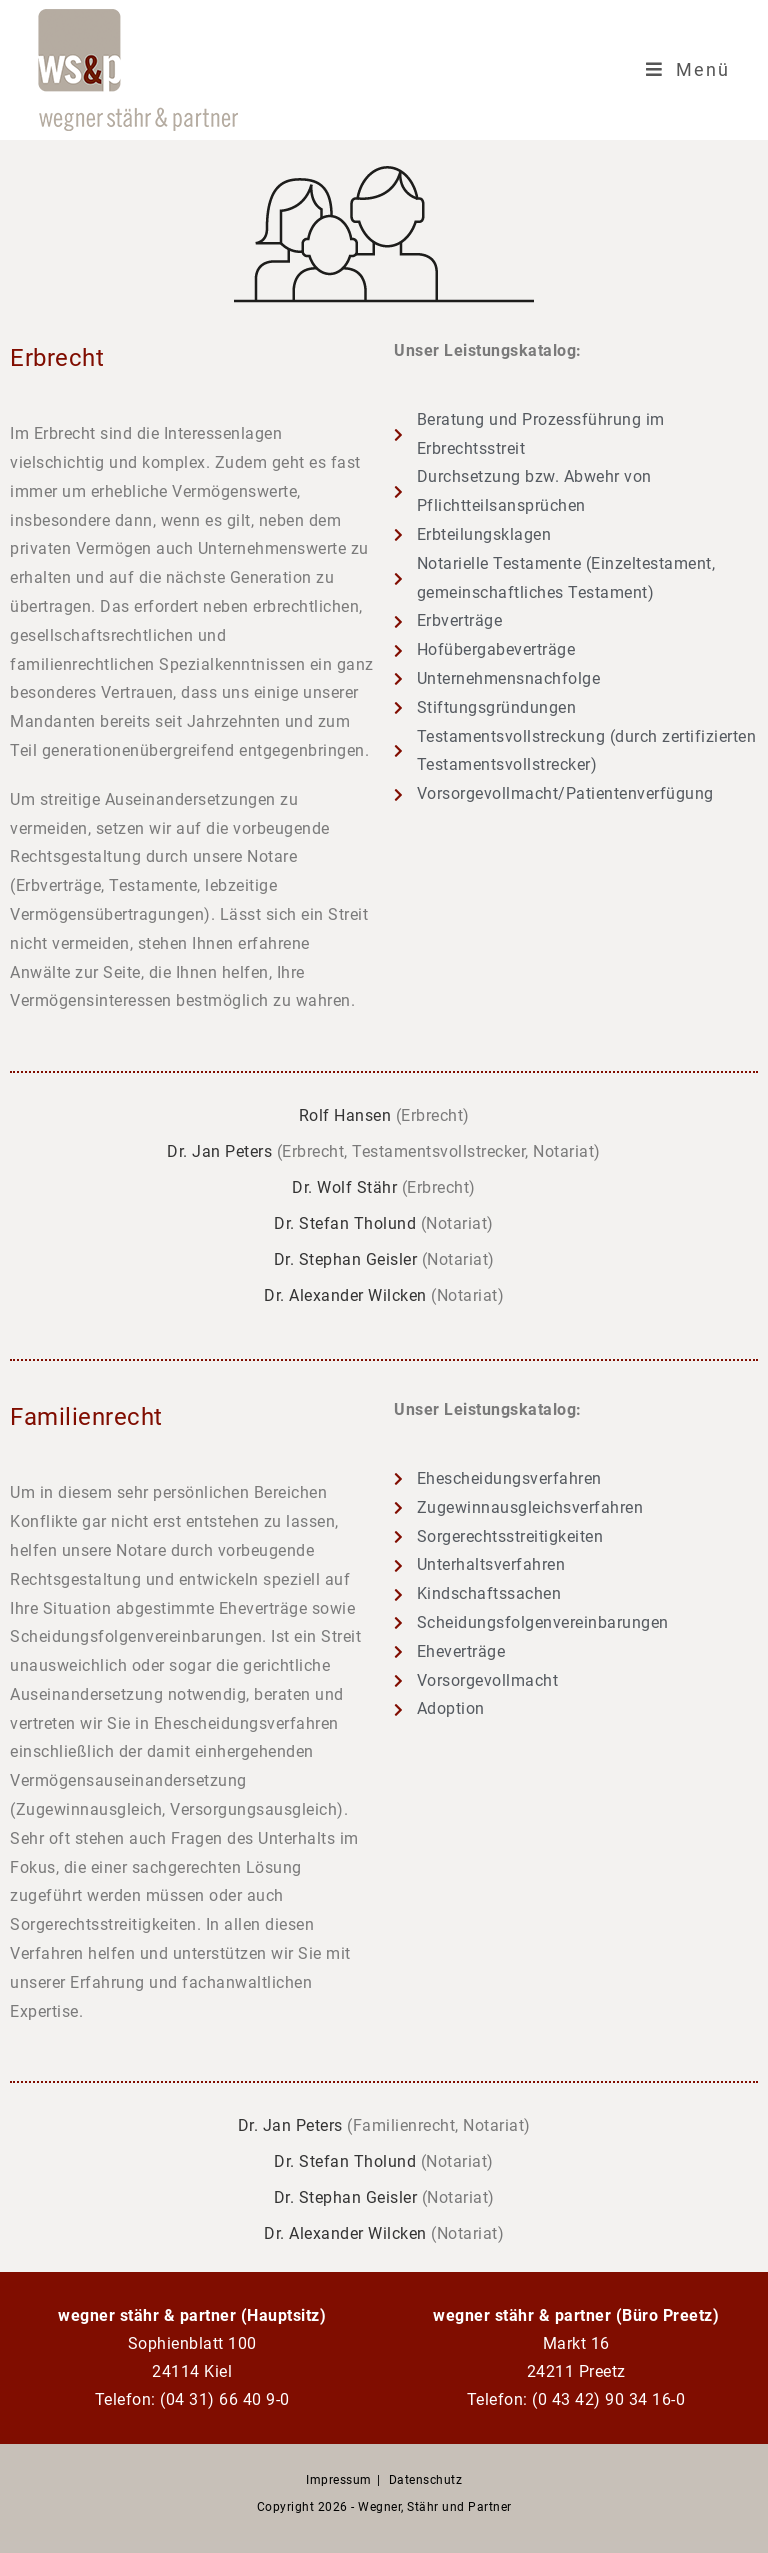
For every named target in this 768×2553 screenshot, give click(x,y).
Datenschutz (426, 2480)
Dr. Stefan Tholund (345, 1223)
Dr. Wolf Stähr (344, 1187)
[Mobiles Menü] (688, 70)
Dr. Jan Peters (219, 1151)
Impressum (339, 2480)
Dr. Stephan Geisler (346, 1259)
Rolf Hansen (345, 1115)
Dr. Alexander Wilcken (345, 1295)
